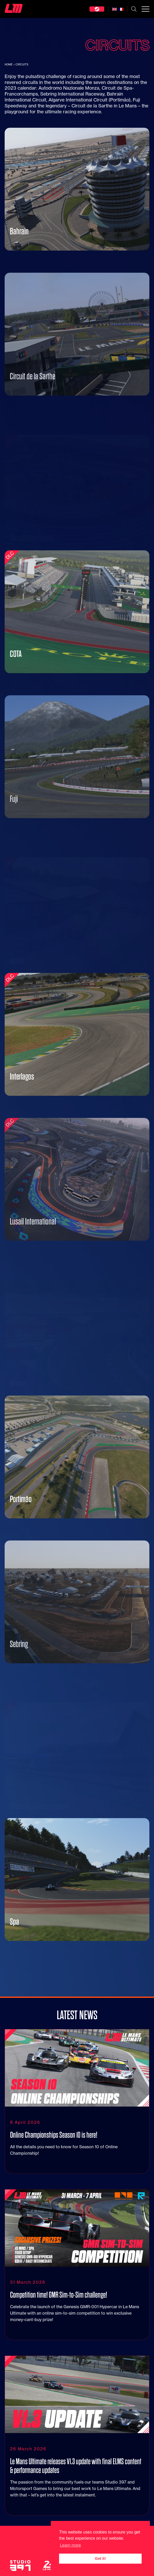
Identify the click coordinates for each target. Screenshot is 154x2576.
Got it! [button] (100, 2558)
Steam (97, 9)
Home (9, 64)
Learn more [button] (70, 2545)
